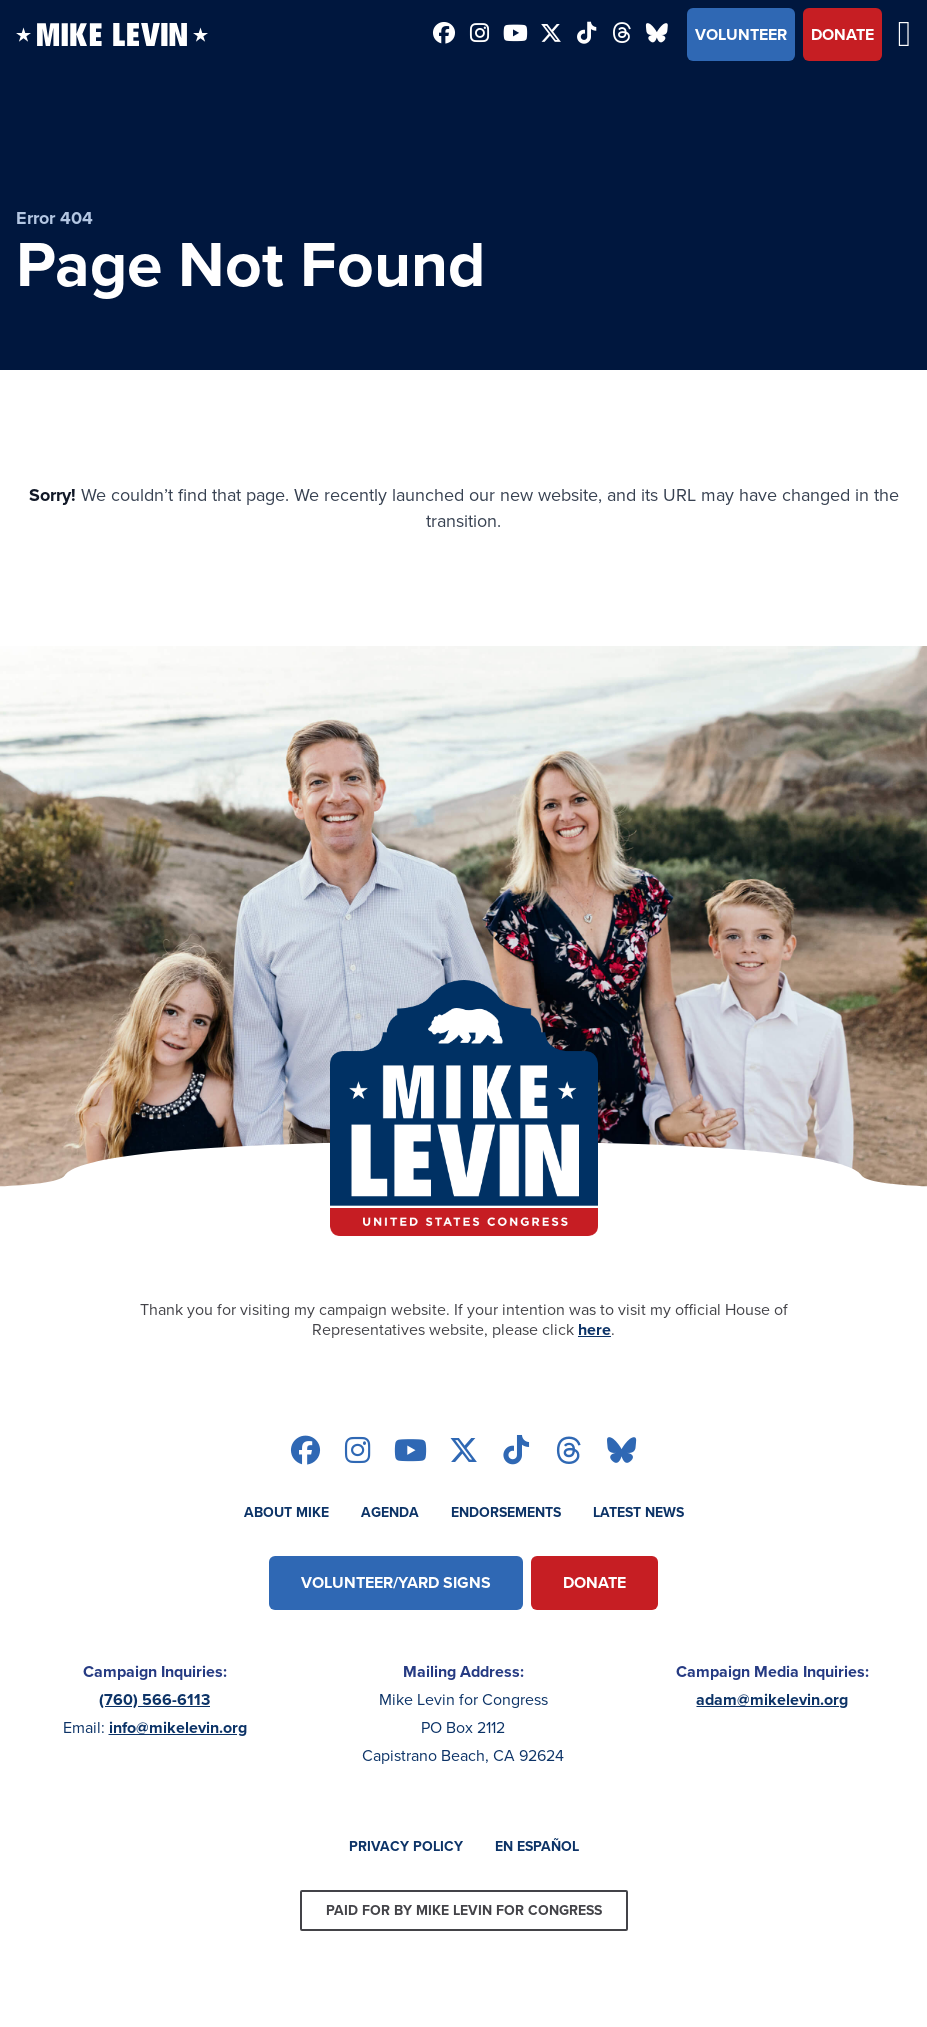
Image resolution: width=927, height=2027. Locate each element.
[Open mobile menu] (904, 34)
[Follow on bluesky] (657, 35)
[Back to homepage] (112, 34)
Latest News (638, 1512)
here (594, 1329)
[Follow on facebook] (444, 35)
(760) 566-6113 (154, 1699)
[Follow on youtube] (515, 35)
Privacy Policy (406, 1846)
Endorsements (506, 1512)
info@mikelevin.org (178, 1727)
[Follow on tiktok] (586, 35)
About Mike (286, 1512)
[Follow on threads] (622, 35)
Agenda (390, 1512)
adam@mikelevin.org (772, 1699)
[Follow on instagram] (480, 35)
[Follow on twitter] (551, 35)
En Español (537, 1846)
